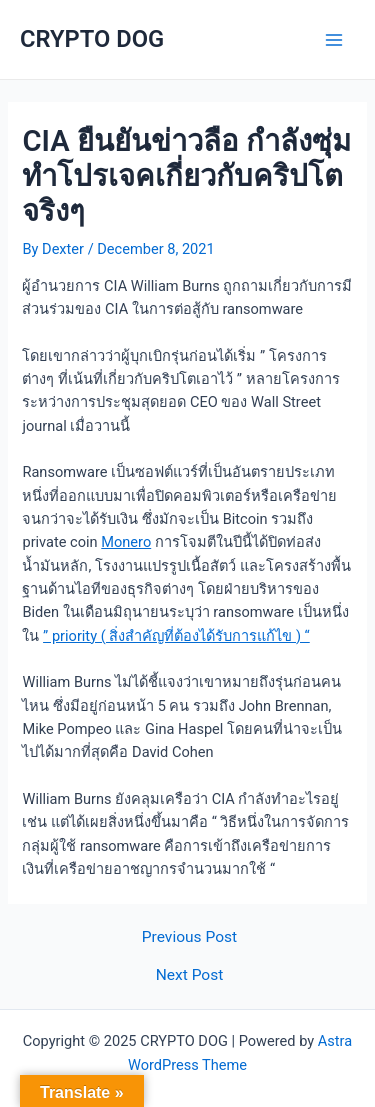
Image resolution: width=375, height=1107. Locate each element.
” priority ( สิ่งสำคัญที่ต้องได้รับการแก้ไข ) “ (176, 636)
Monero (126, 542)
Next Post (190, 976)
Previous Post (189, 938)
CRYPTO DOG (92, 39)
